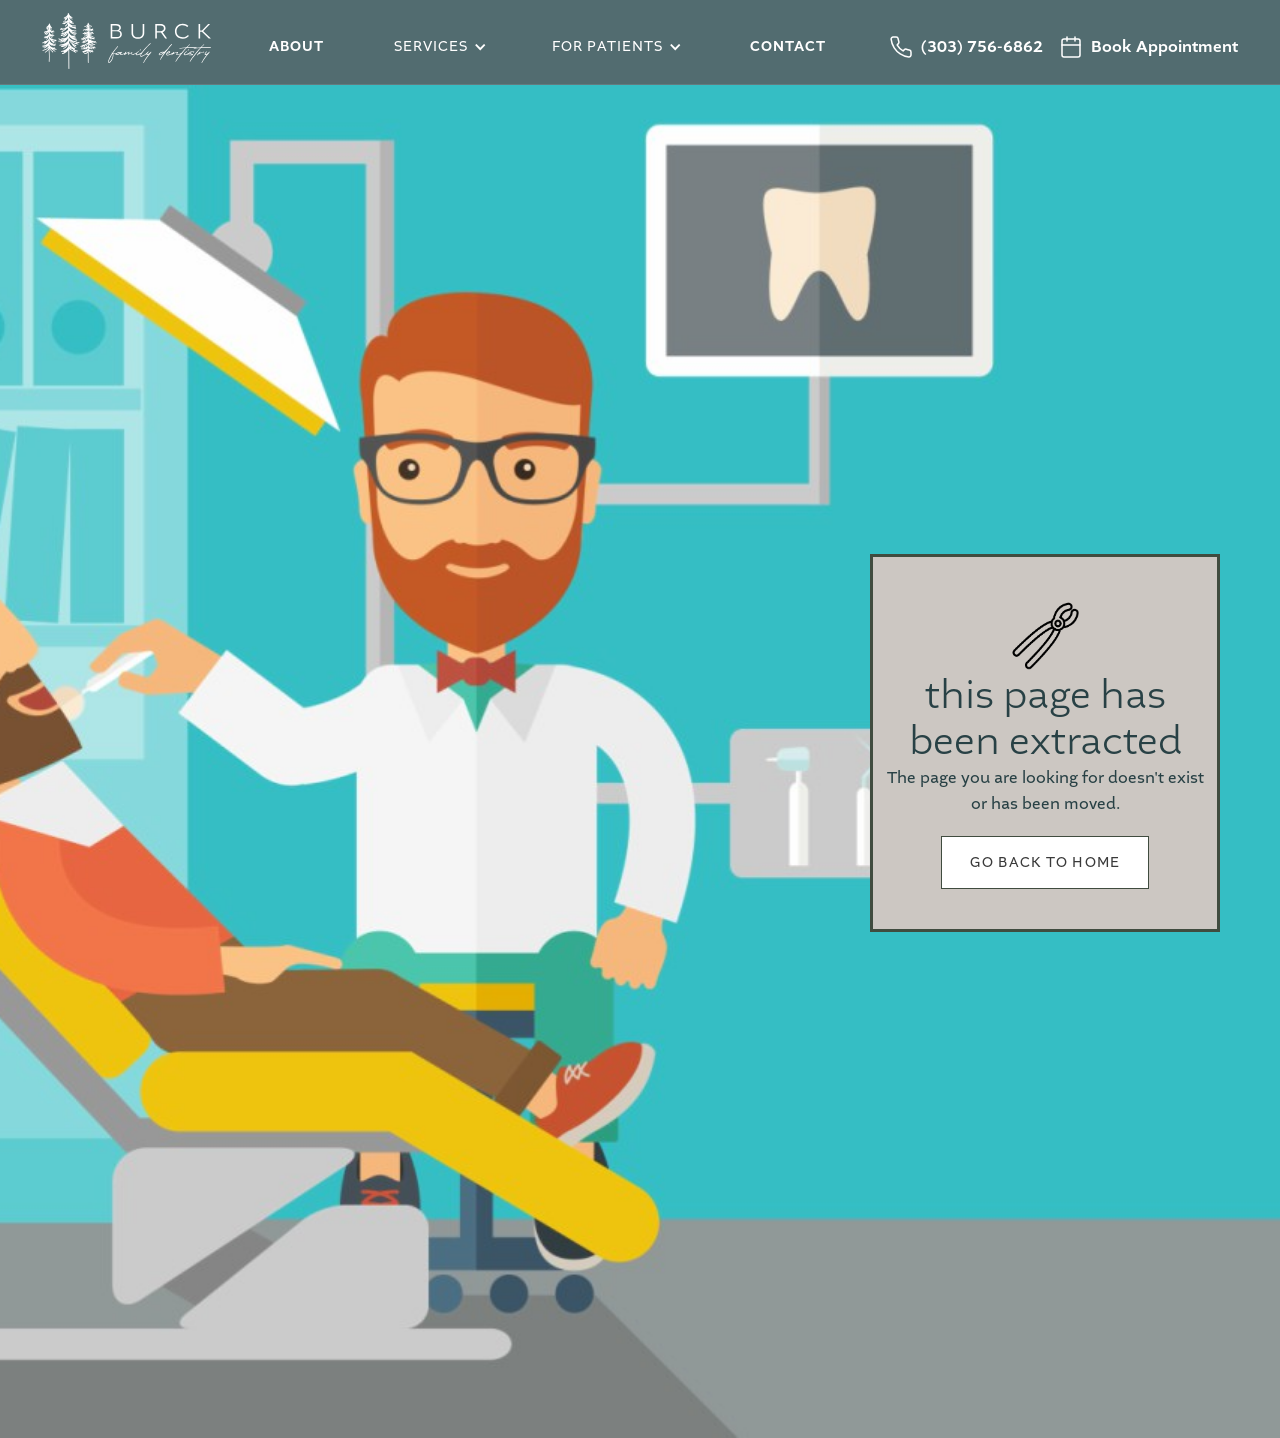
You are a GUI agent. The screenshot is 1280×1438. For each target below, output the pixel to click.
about (296, 46)
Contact (788, 46)
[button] (437, 47)
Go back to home (1045, 862)
